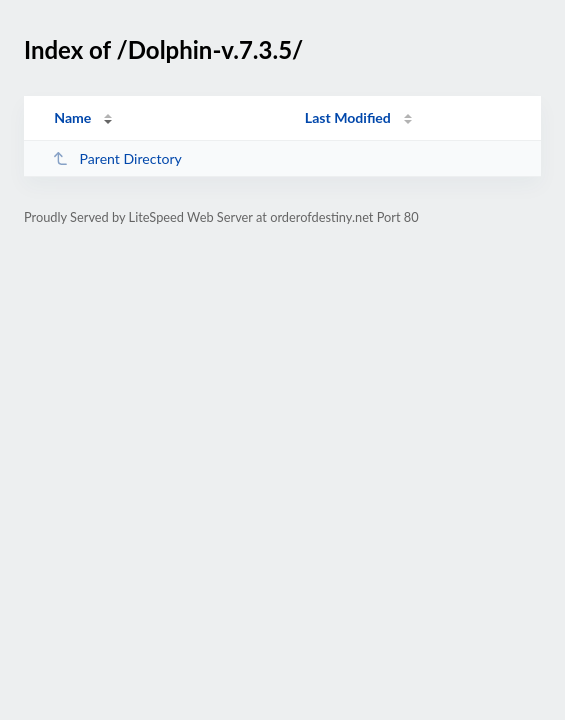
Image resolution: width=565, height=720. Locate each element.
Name (72, 117)
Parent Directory (117, 158)
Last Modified (348, 117)
